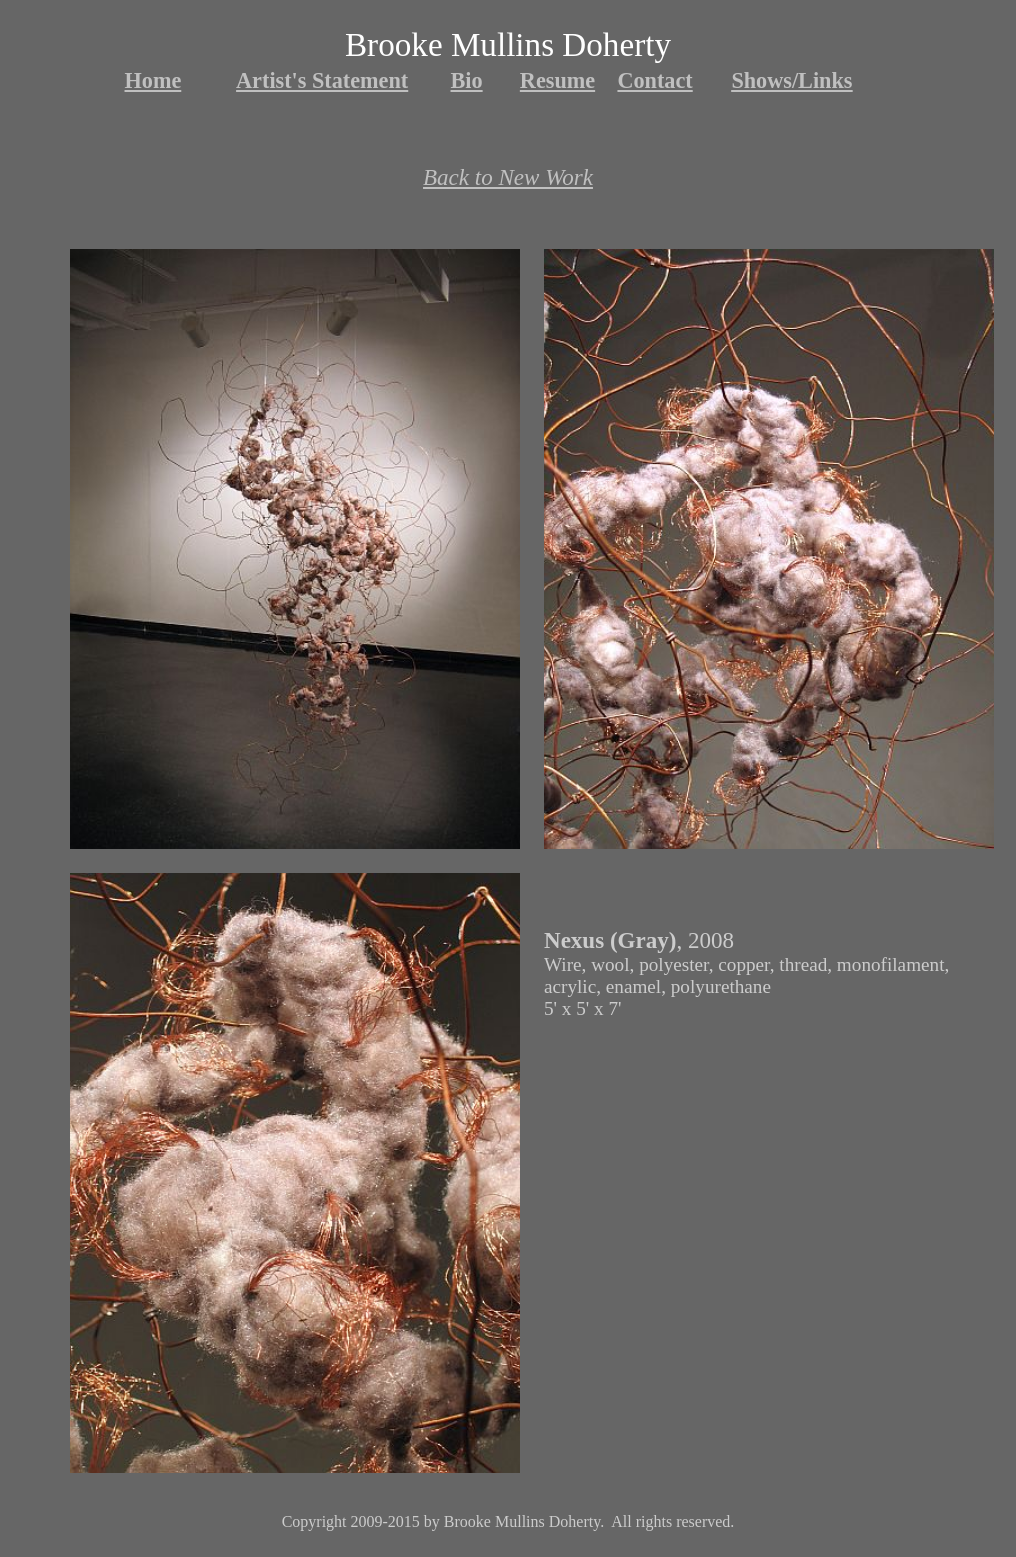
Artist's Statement (322, 80)
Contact (654, 80)
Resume (557, 80)
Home (153, 80)
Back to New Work (508, 177)
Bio (467, 80)
